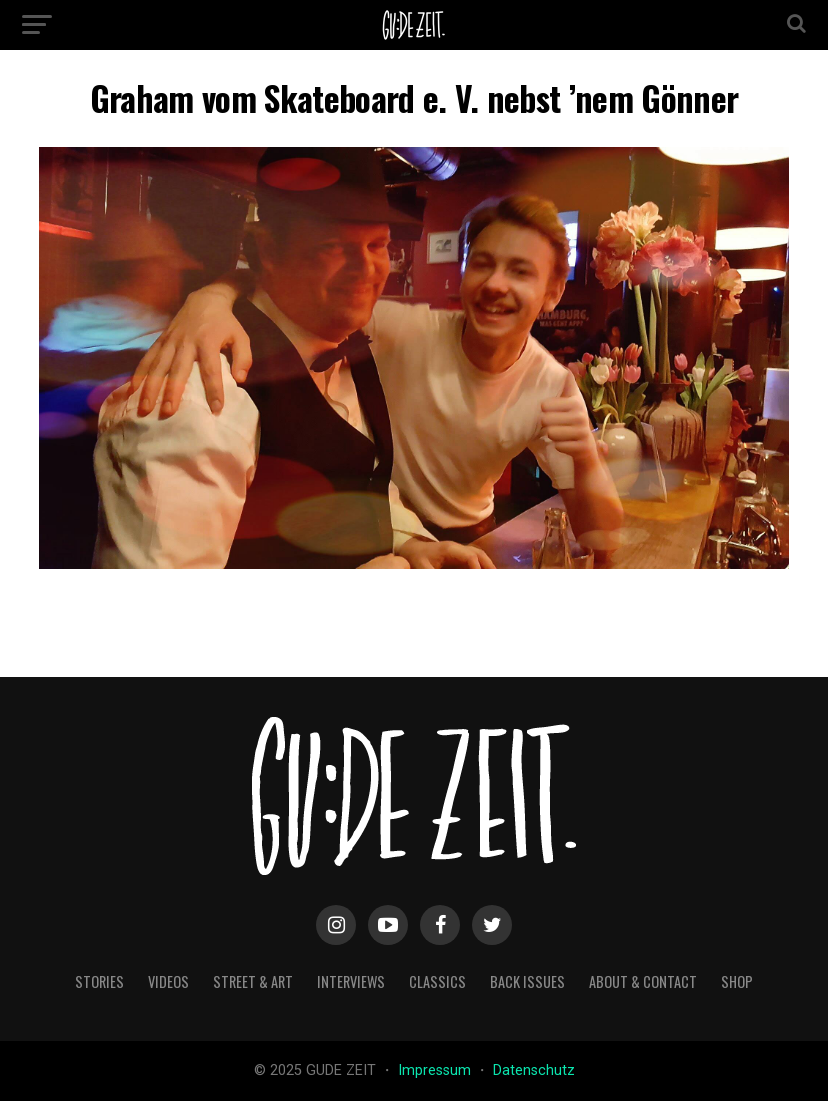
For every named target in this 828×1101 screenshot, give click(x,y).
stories (99, 981)
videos (168, 981)
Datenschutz (534, 1070)
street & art (253, 981)
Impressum (436, 1070)
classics (437, 981)
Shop (737, 981)
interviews (351, 981)
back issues (527, 981)
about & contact (643, 981)
